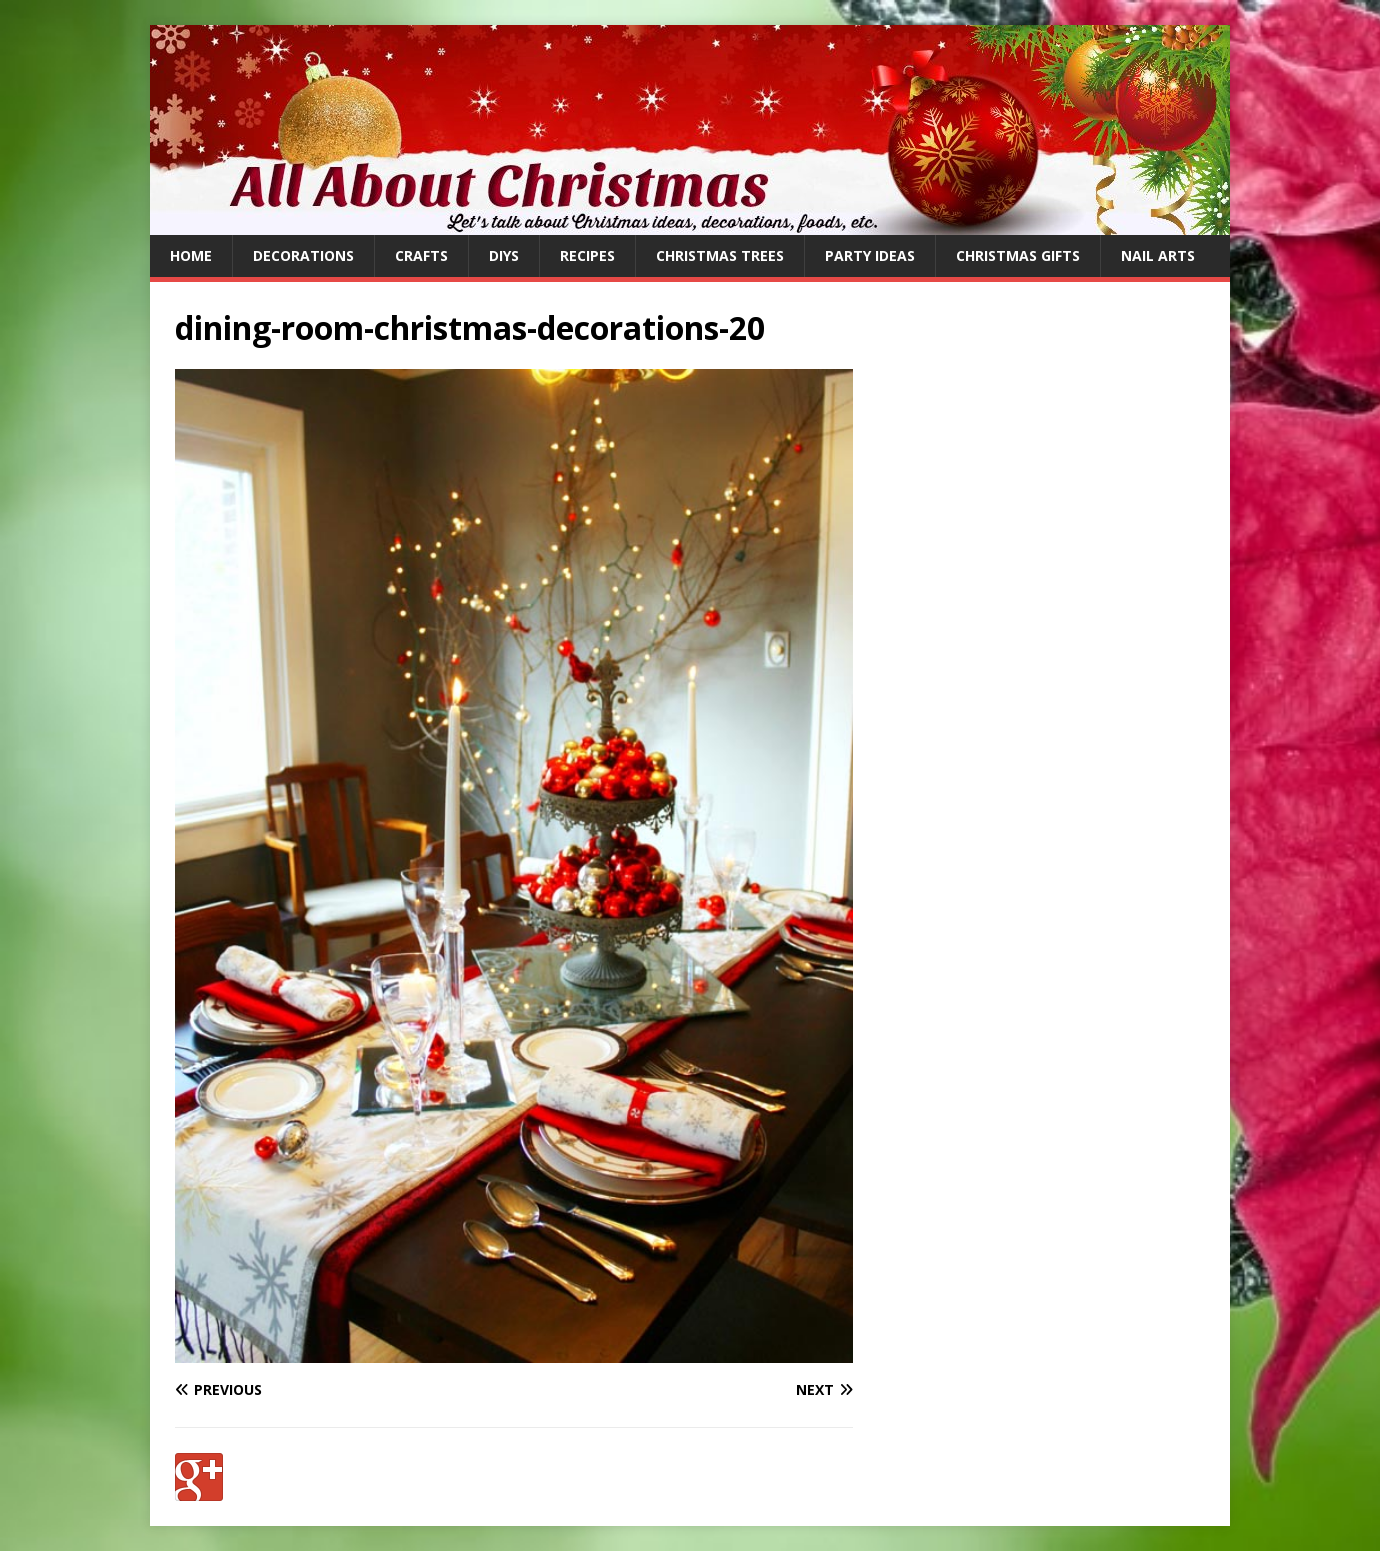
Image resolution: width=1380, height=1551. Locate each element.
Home (191, 255)
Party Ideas (870, 255)
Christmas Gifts (1018, 255)
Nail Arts (1158, 255)
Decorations (303, 255)
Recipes (587, 255)
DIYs (504, 255)
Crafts (421, 255)
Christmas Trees (720, 255)
